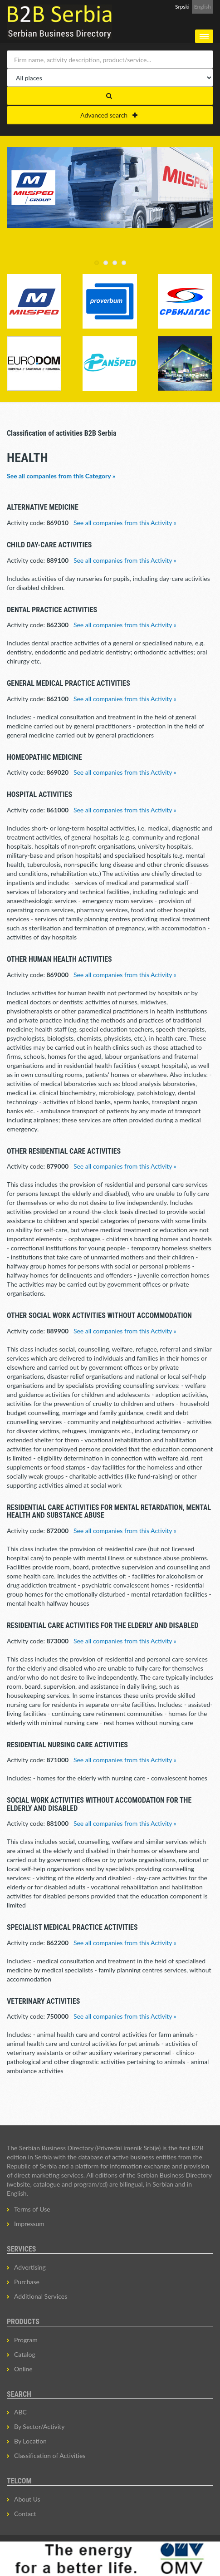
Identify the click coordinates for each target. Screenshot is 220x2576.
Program (26, 2340)
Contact (25, 2513)
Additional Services (40, 2296)
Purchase (26, 2282)
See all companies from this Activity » (124, 522)
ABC (20, 2412)
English (202, 6)
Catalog (24, 2354)
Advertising (30, 2267)
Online (23, 2369)
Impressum (29, 2223)
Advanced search (108, 115)
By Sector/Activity (39, 2426)
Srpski (182, 6)
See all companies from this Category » (61, 476)
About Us (27, 2499)
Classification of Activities (49, 2455)
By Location (30, 2441)
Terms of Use (32, 2209)
